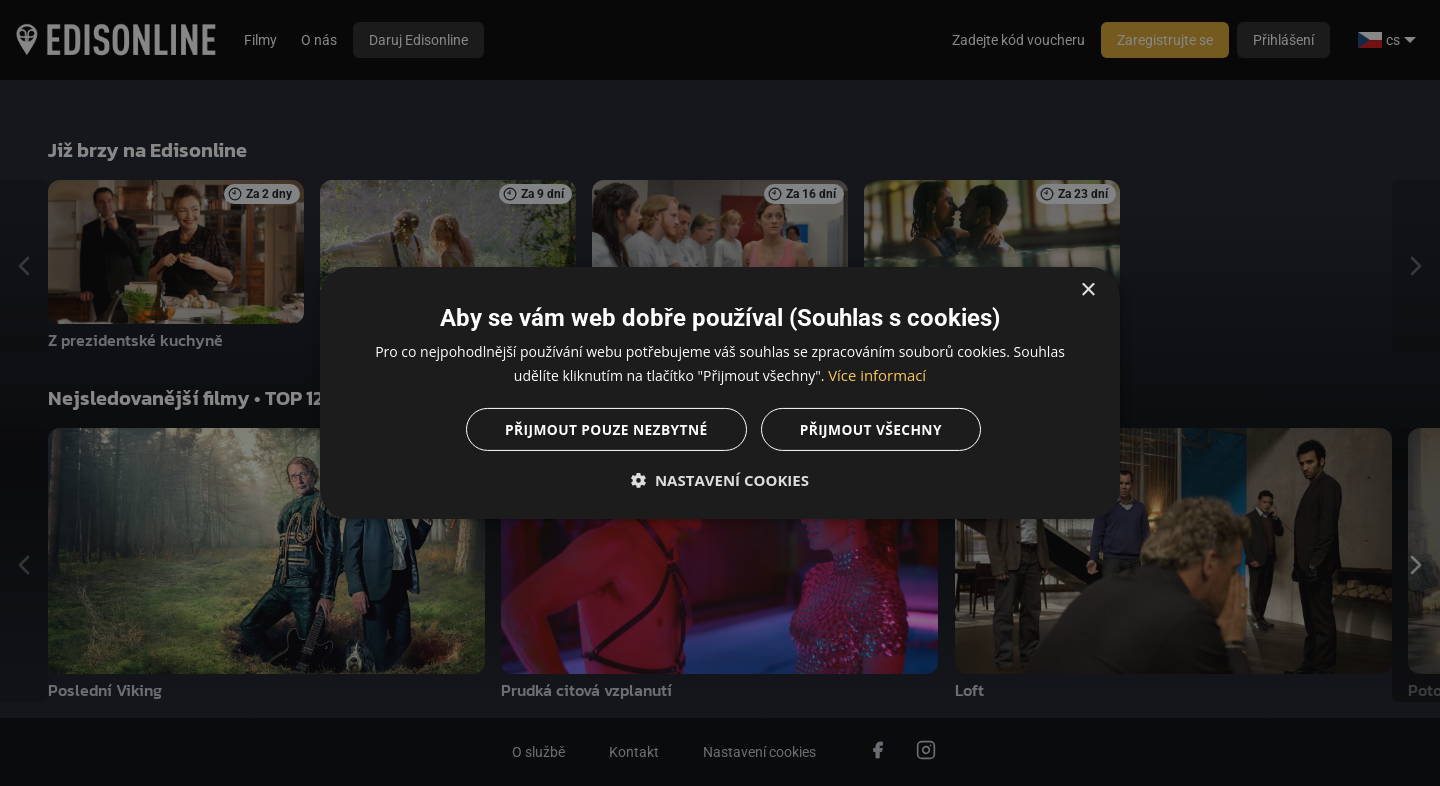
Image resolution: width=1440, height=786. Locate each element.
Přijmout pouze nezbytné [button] (605, 429)
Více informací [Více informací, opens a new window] (877, 375)
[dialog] (720, 393)
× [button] (1087, 289)
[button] (720, 481)
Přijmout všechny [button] (872, 429)
